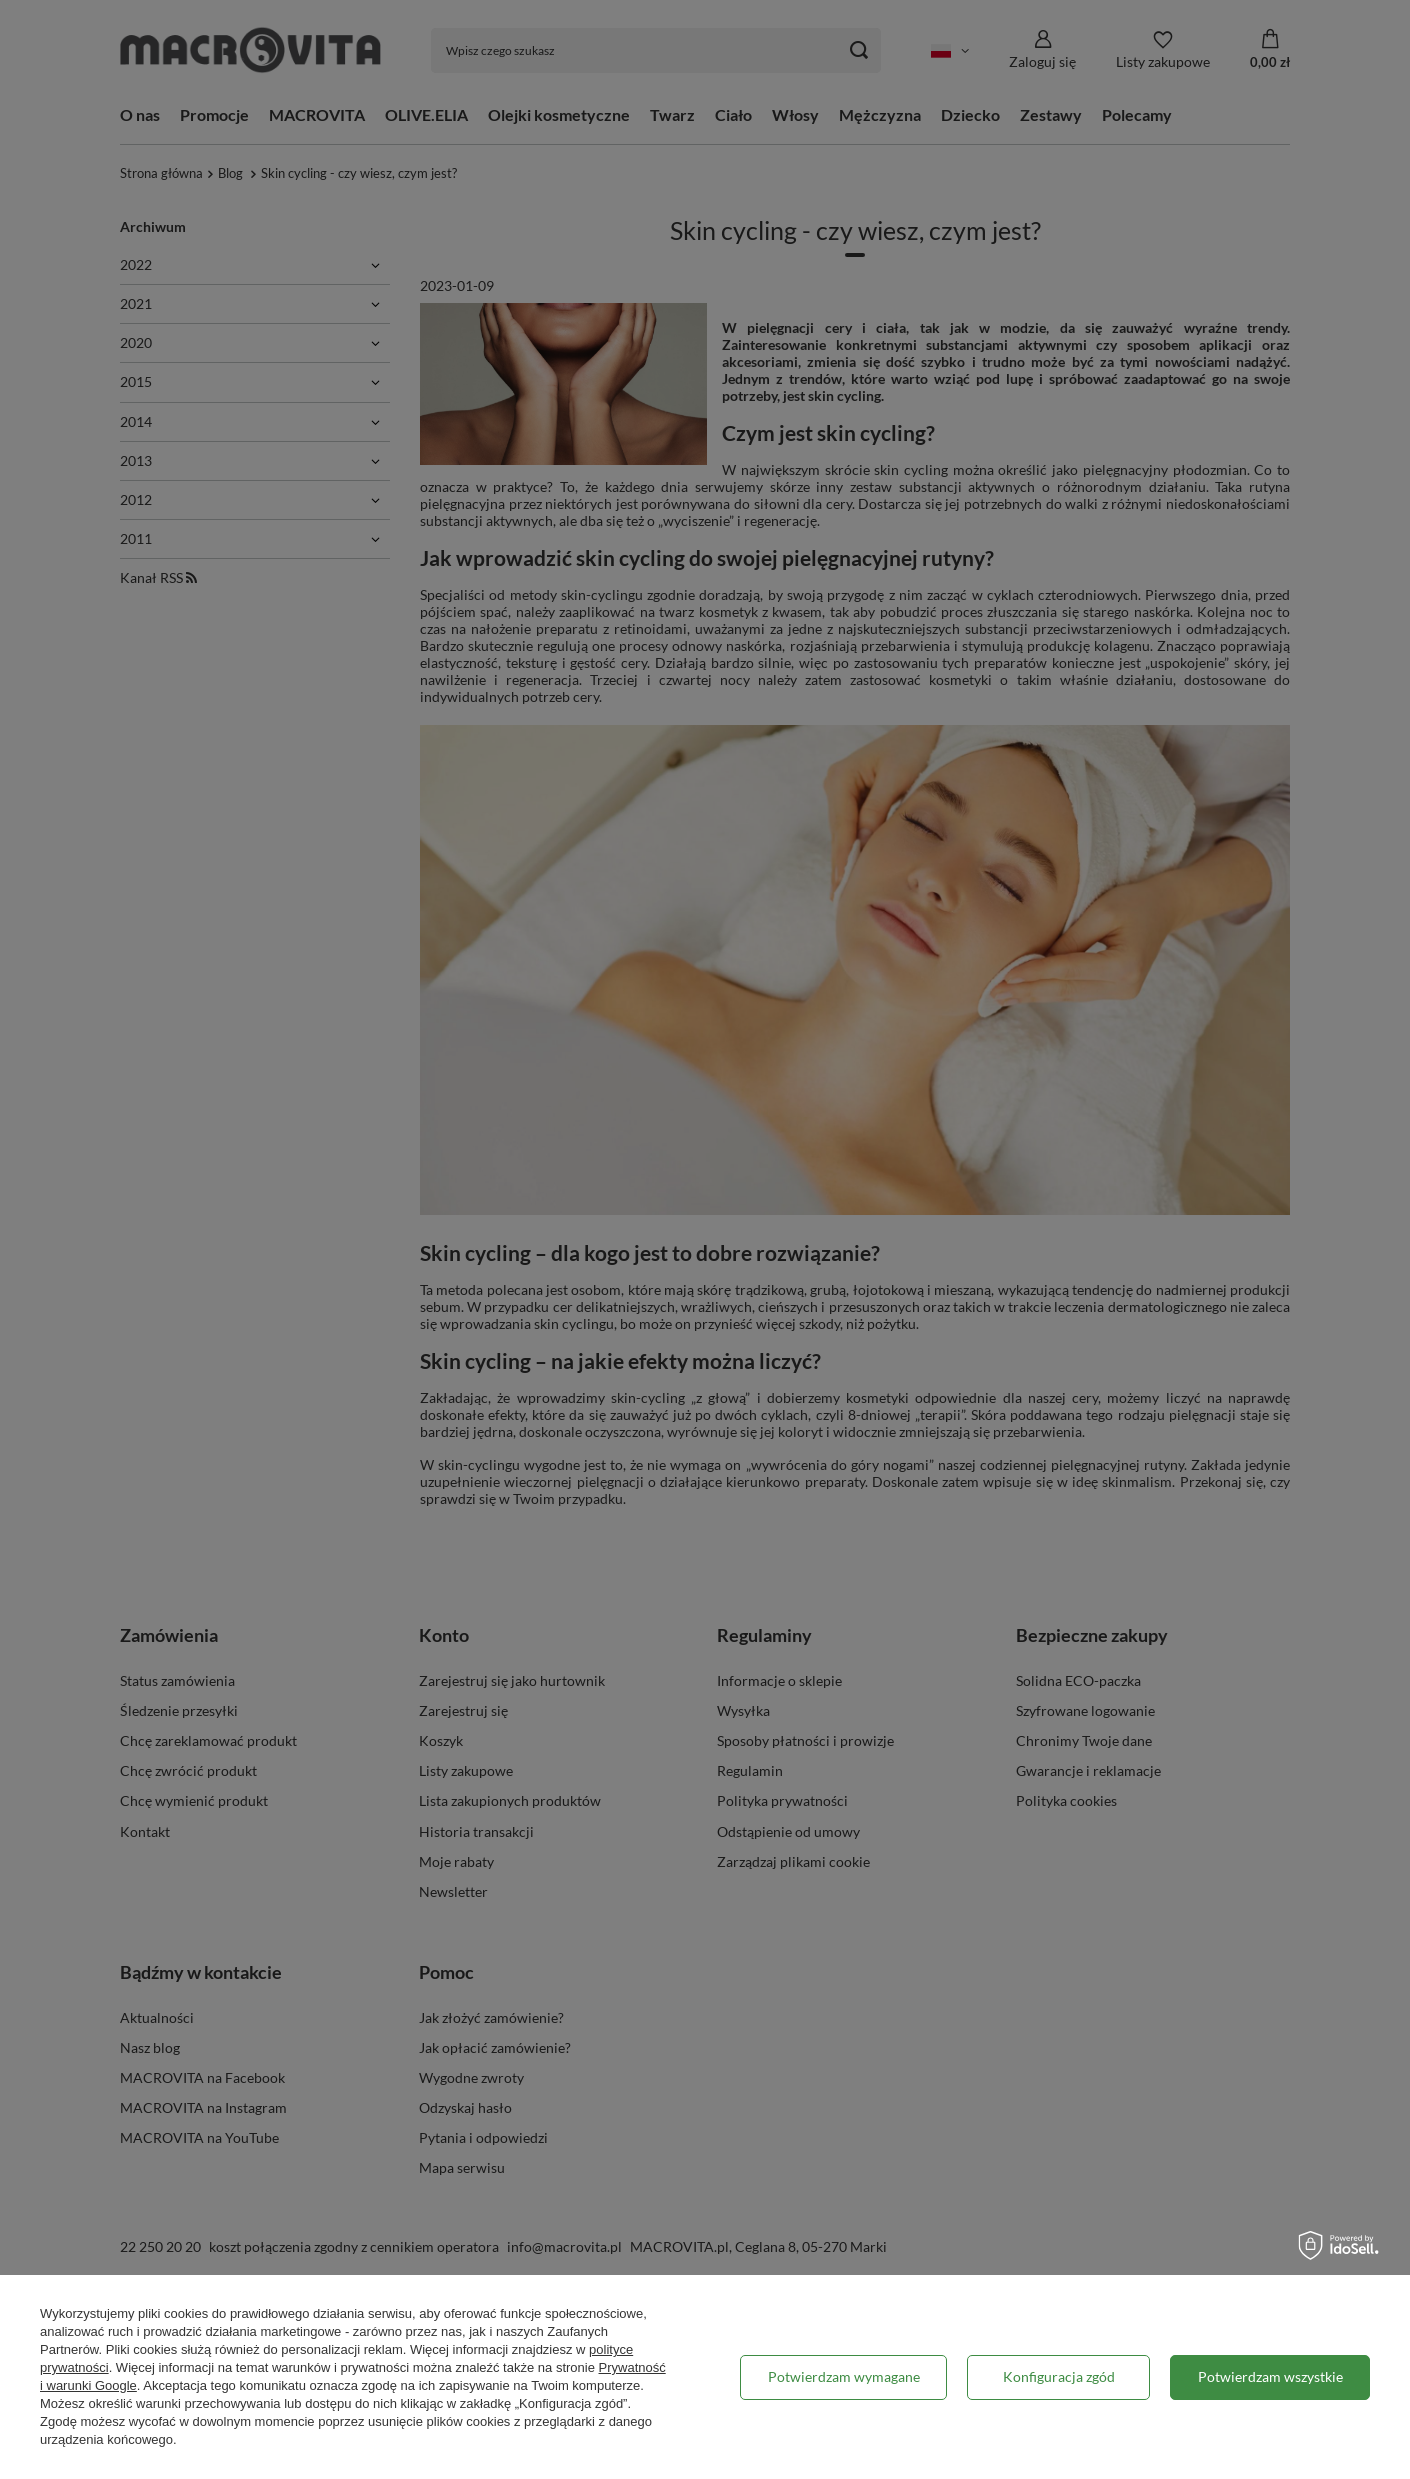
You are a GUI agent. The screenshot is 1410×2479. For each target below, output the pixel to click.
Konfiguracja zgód (1059, 2376)
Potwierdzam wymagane (844, 2376)
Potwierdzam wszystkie (1270, 2376)
